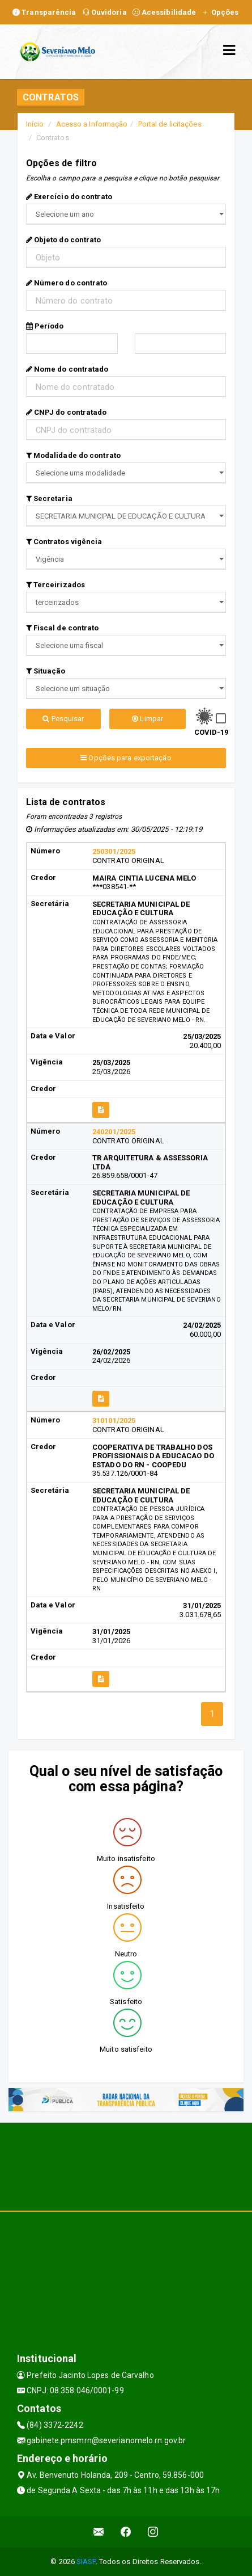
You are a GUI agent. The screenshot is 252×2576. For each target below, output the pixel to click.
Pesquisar (63, 718)
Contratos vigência (64, 541)
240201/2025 (113, 1131)
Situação (46, 671)
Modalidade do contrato (73, 455)
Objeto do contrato (63, 239)
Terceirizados (56, 584)
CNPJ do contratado (66, 412)
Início (35, 124)
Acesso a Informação (92, 124)
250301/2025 (113, 851)
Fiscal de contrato (62, 628)
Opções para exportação (125, 758)
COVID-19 (211, 732)
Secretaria (49, 498)
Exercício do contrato (69, 196)
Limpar (147, 718)
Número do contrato (67, 283)
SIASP (86, 2561)
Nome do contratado (67, 369)
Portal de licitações (170, 124)
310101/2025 (113, 1420)
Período (45, 326)
